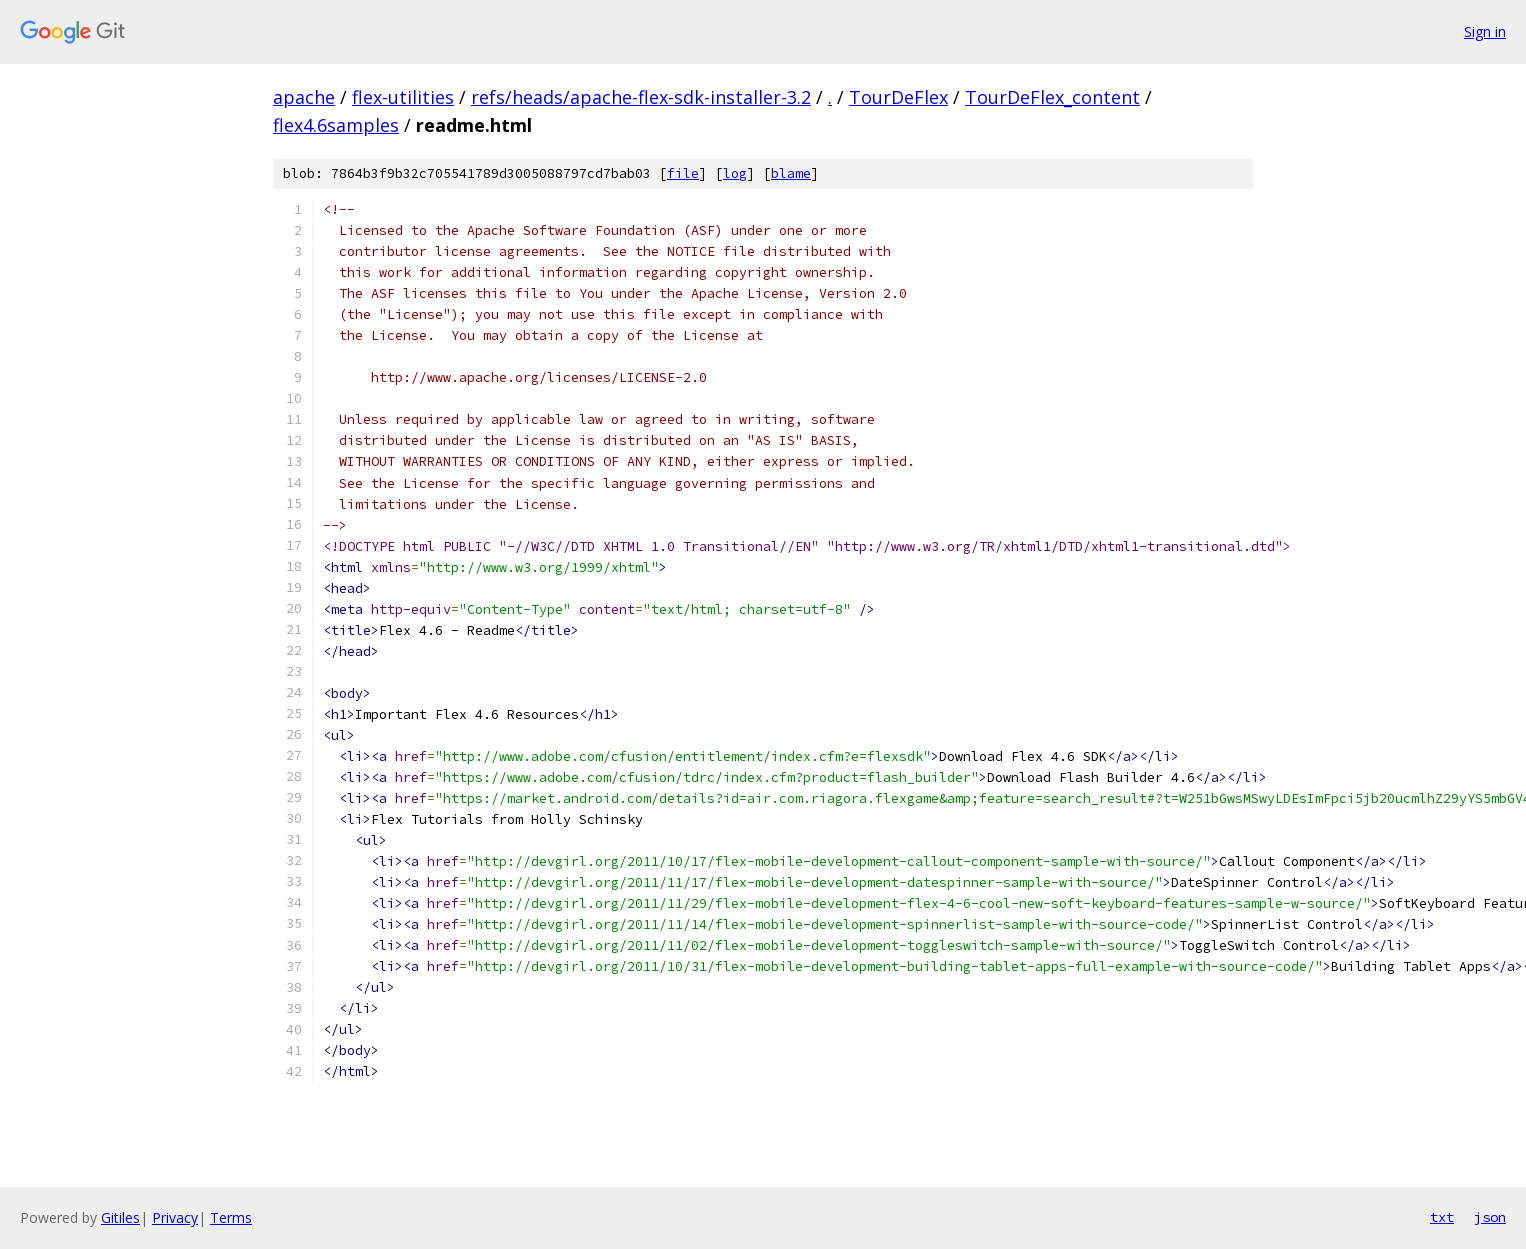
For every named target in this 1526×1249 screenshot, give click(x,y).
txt (1442, 1217)
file (683, 173)
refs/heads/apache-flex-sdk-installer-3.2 (641, 97)
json (1490, 1217)
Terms (231, 1217)
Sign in (1485, 31)
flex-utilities (403, 97)
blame (791, 173)
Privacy (175, 1217)
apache (304, 97)
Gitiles (120, 1217)
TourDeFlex (898, 97)
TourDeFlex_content (1052, 97)
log (735, 173)
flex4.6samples (336, 125)
